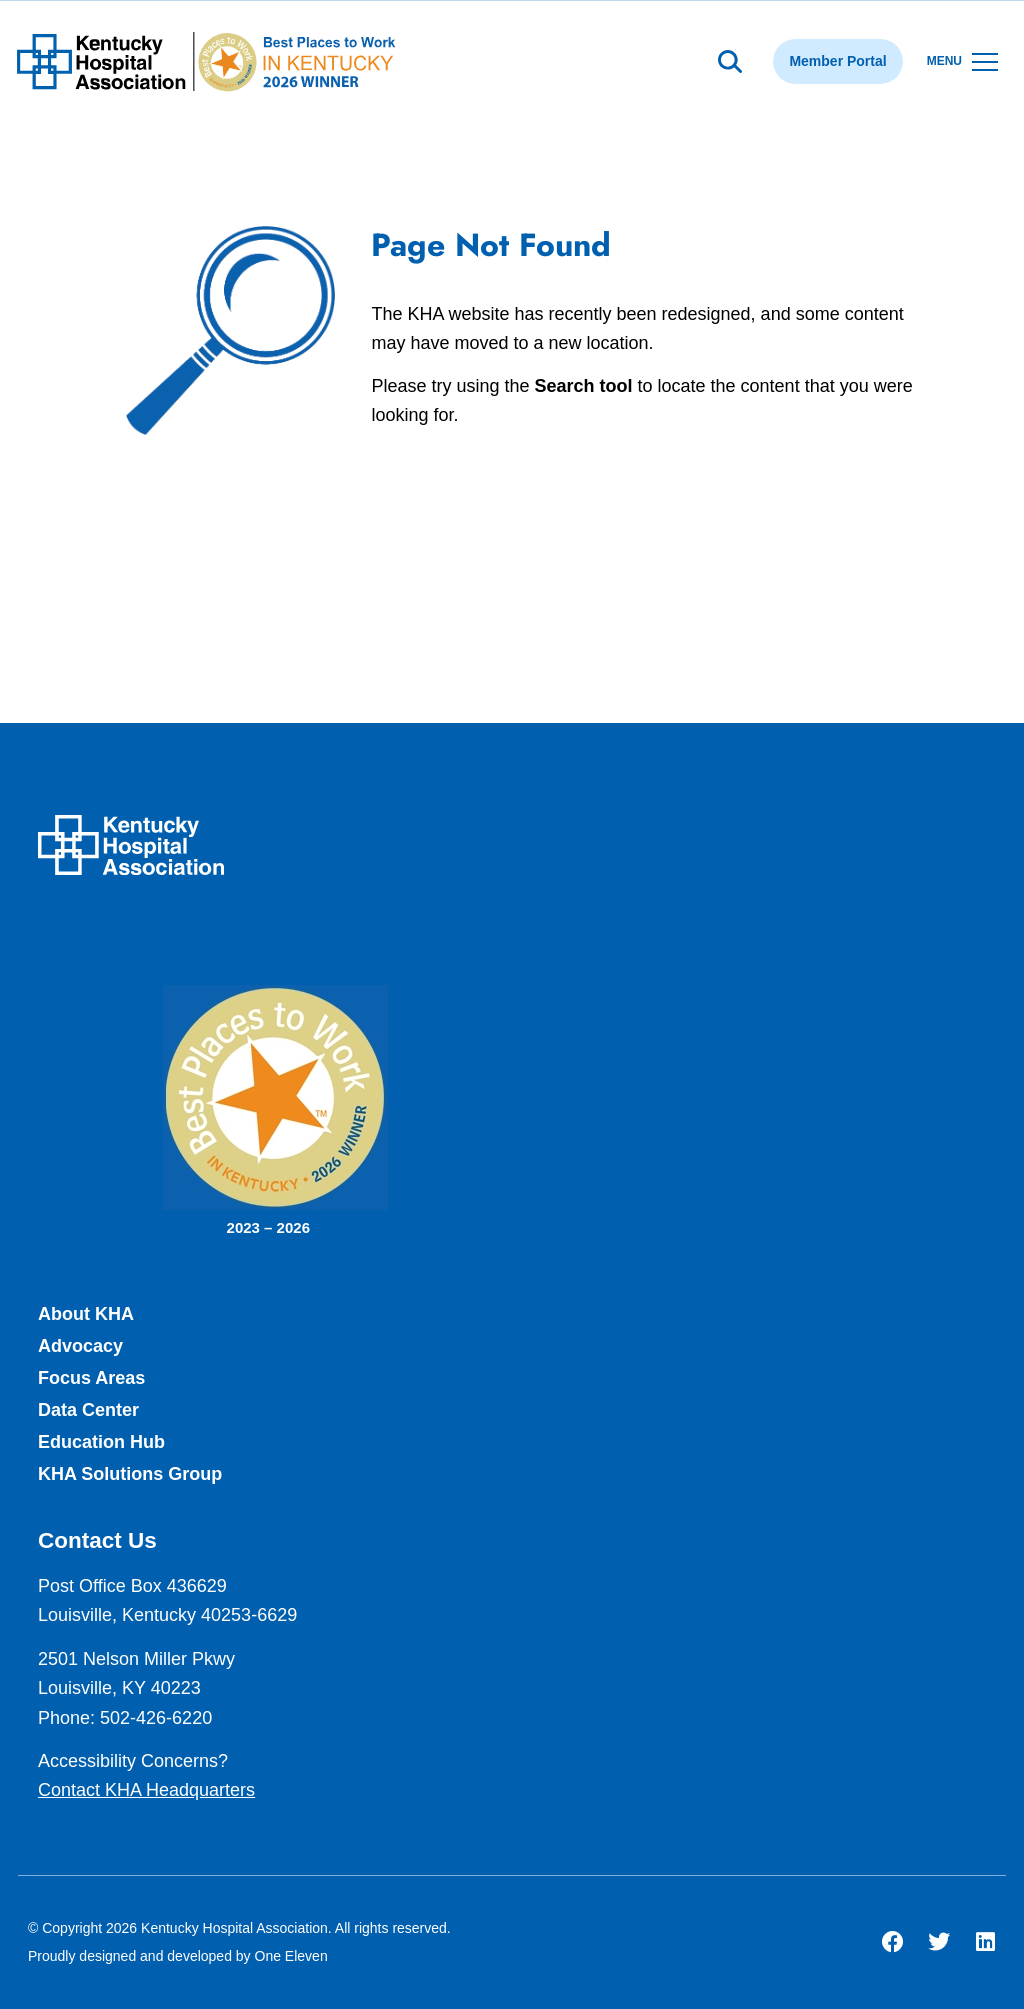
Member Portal (837, 61)
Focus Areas (91, 1378)
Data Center (88, 1410)
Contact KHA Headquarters (146, 1790)
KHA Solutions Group (130, 1474)
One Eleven (291, 1956)
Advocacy (80, 1346)
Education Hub (101, 1442)
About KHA (86, 1314)
